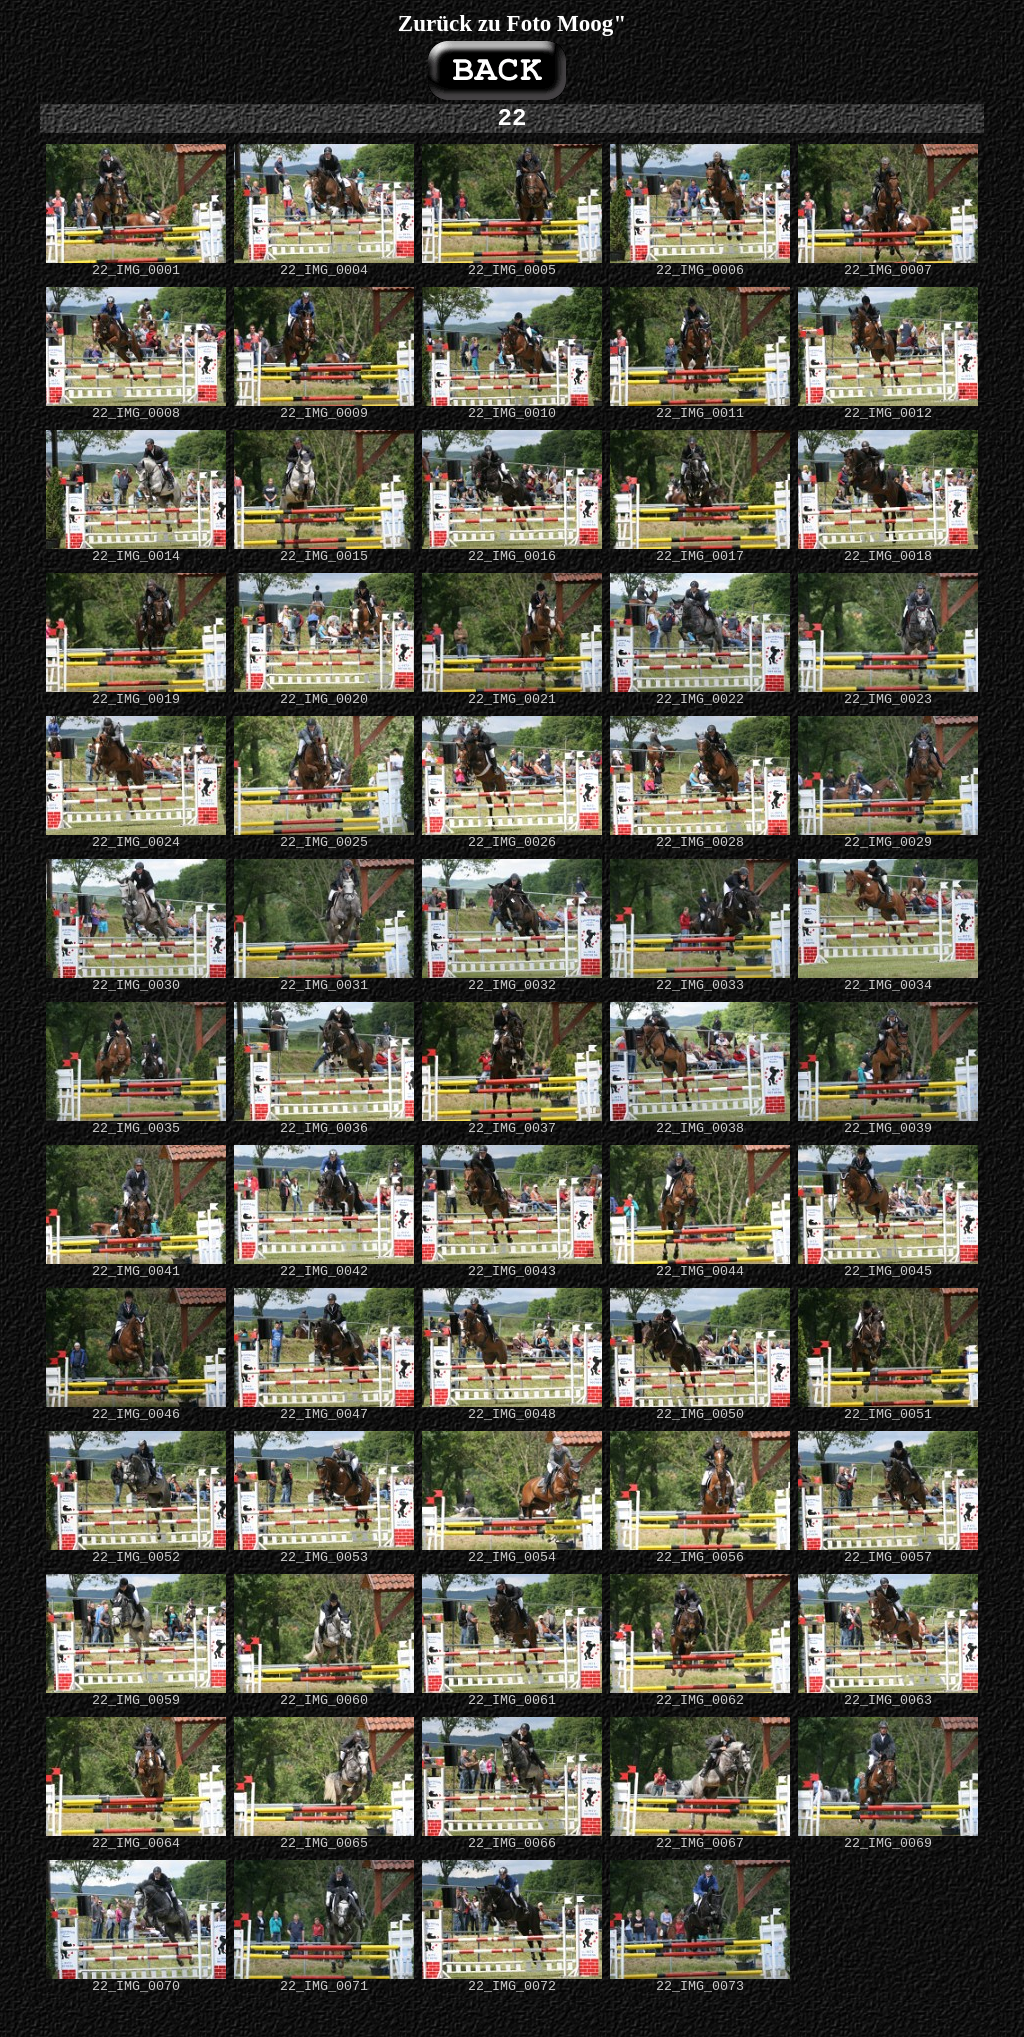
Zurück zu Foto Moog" (512, 23)
